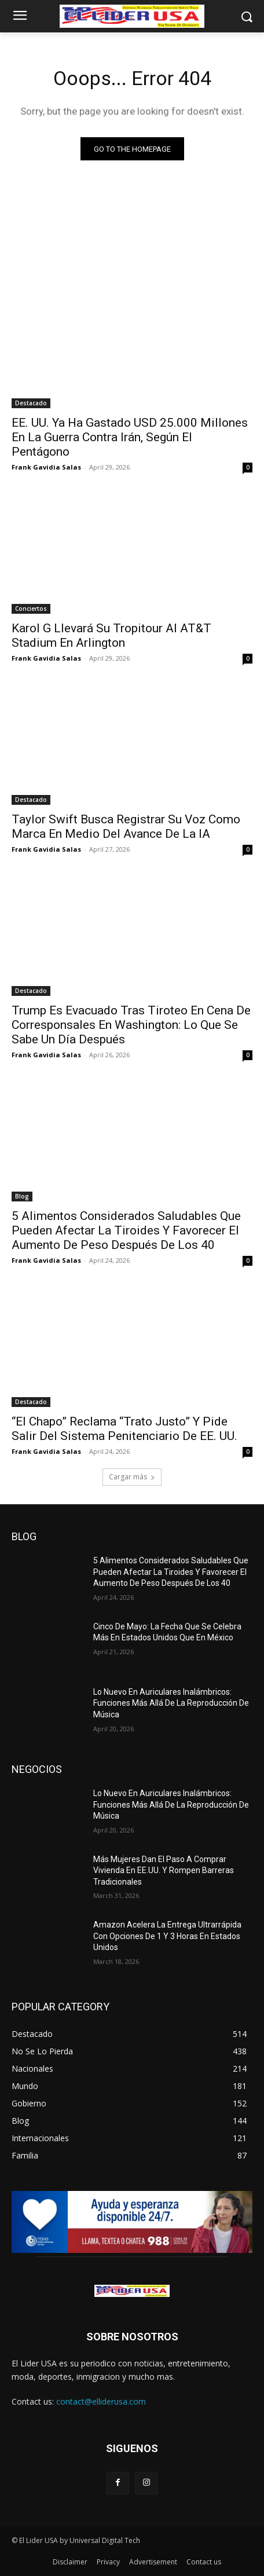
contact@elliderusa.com (101, 2401)
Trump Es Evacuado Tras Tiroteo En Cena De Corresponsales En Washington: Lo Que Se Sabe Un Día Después (131, 1024)
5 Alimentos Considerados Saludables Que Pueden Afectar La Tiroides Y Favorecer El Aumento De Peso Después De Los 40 (126, 1230)
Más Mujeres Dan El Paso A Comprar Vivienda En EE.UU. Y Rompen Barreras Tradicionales (163, 1870)
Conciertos (31, 608)
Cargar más (132, 1477)
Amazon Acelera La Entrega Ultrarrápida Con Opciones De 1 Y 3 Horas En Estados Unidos (167, 1936)
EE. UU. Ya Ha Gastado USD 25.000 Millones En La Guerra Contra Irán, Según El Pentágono (130, 437)
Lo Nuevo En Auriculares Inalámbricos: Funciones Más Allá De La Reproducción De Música (171, 1703)
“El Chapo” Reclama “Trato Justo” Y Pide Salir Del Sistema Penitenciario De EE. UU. (124, 1429)
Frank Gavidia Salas (46, 467)
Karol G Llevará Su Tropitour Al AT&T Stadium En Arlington (111, 635)
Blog (22, 1196)
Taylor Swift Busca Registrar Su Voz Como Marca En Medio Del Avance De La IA (126, 826)
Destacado (31, 403)
